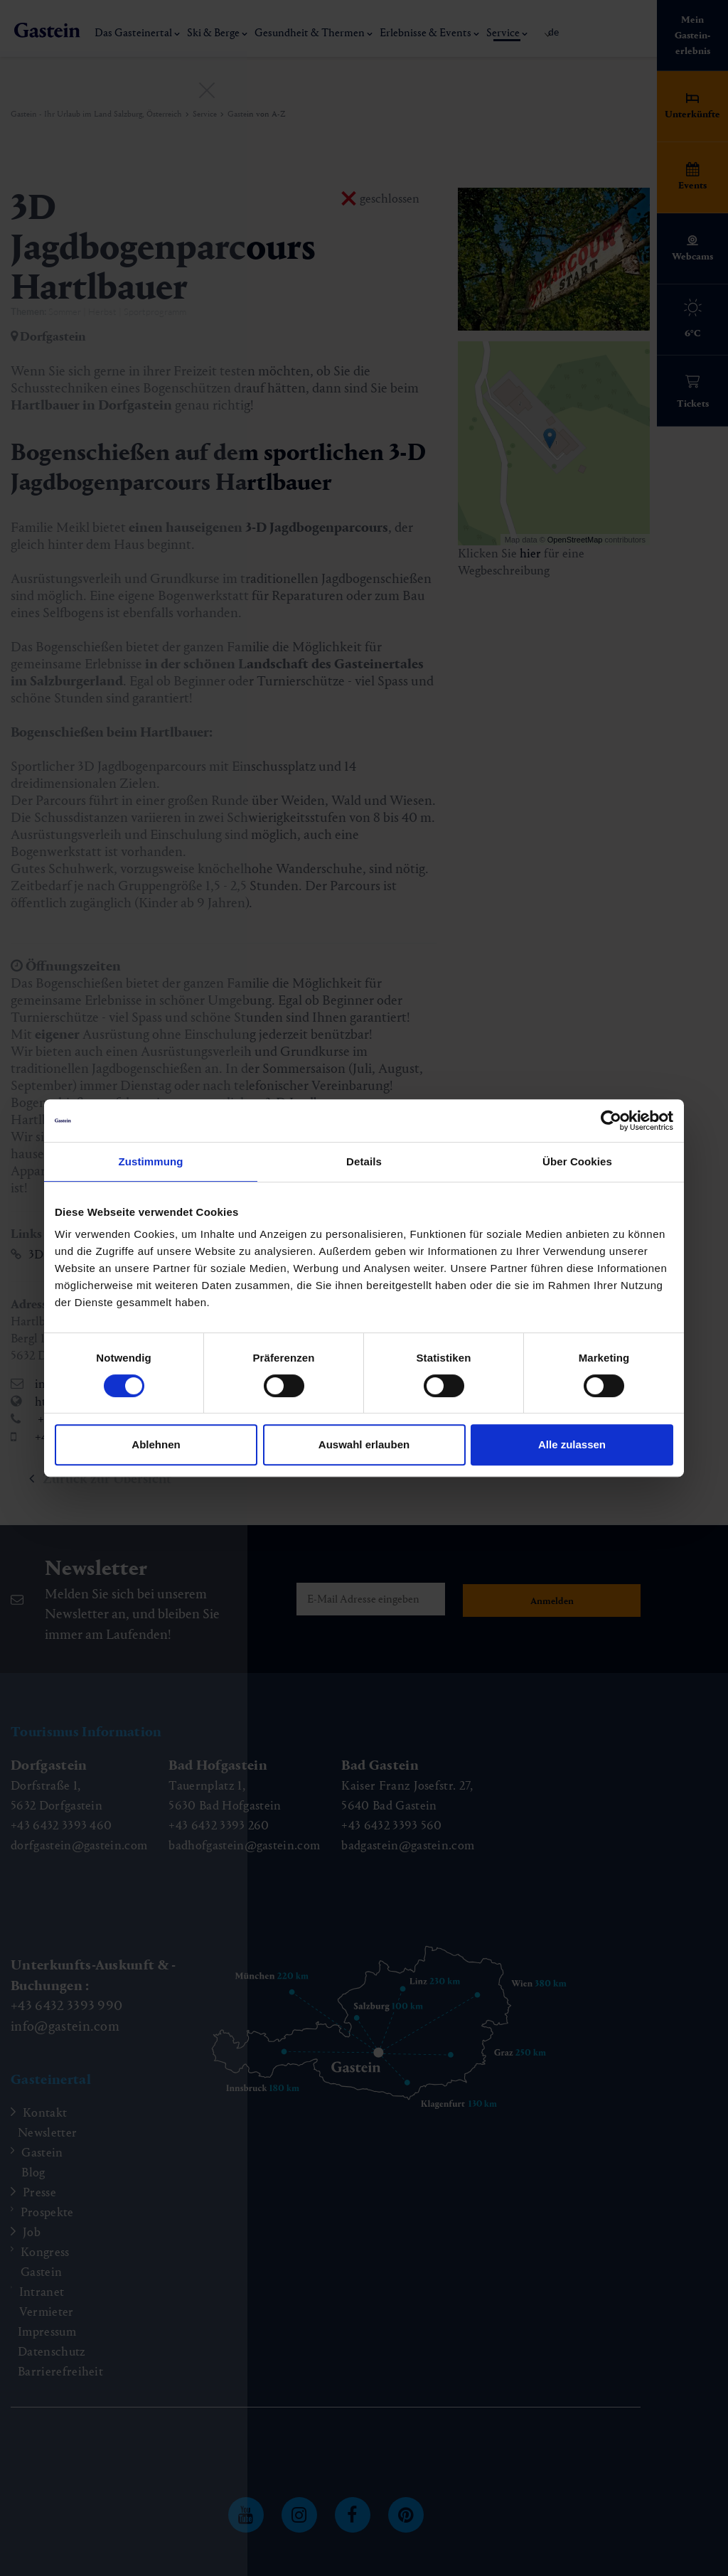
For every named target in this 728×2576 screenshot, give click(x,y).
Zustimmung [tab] (151, 1161)
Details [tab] (364, 1161)
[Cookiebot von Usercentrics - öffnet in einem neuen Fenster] (611, 1120)
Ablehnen (156, 1444)
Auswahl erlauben (364, 1444)
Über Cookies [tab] (577, 1161)
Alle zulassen (572, 1444)
